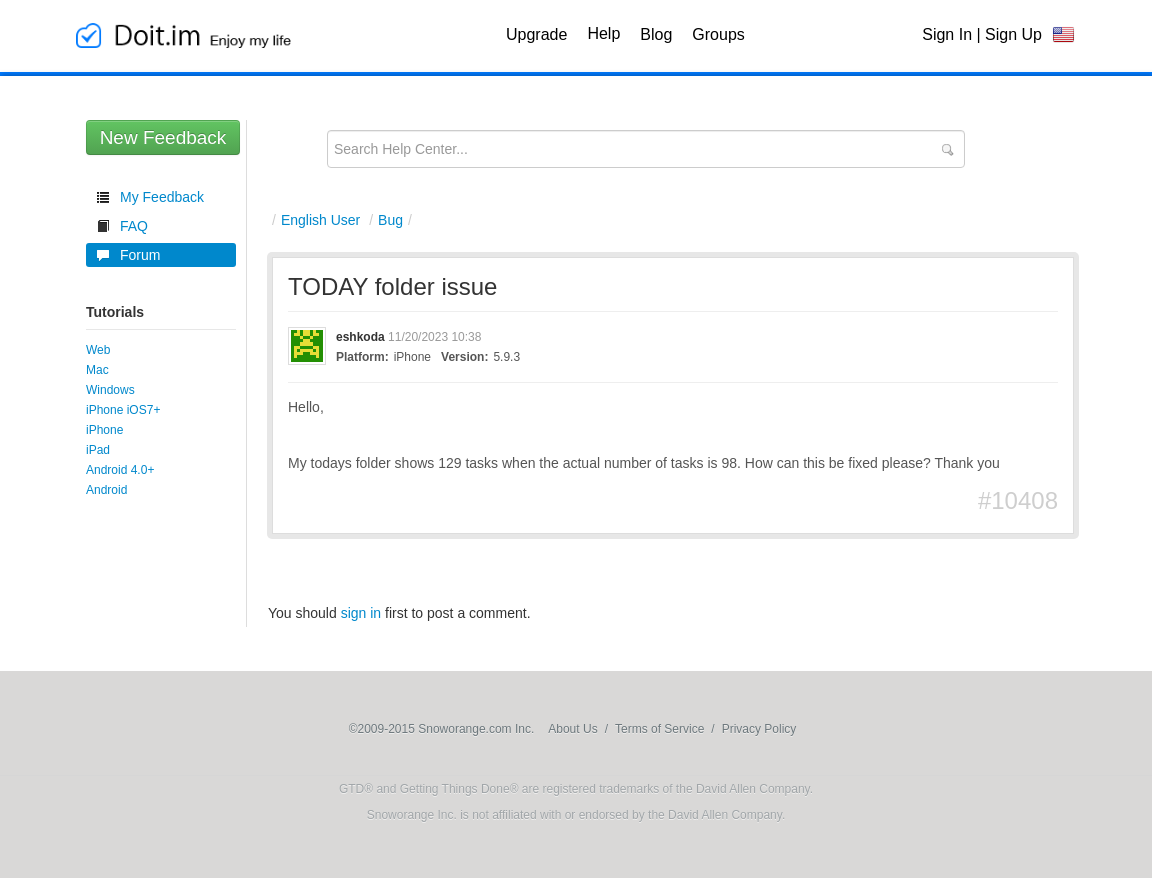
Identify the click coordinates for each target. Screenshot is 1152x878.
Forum (140, 255)
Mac (97, 370)
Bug (390, 220)
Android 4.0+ (120, 470)
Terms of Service (659, 729)
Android (106, 490)
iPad (98, 450)
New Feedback (163, 137)
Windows (110, 390)
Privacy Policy (759, 729)
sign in (361, 613)
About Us (572, 729)
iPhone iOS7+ (123, 410)
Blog (656, 34)
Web (98, 350)
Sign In (947, 34)
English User (320, 220)
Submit (947, 150)
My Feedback (162, 197)
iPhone (104, 430)
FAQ (134, 226)
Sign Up (1013, 34)
